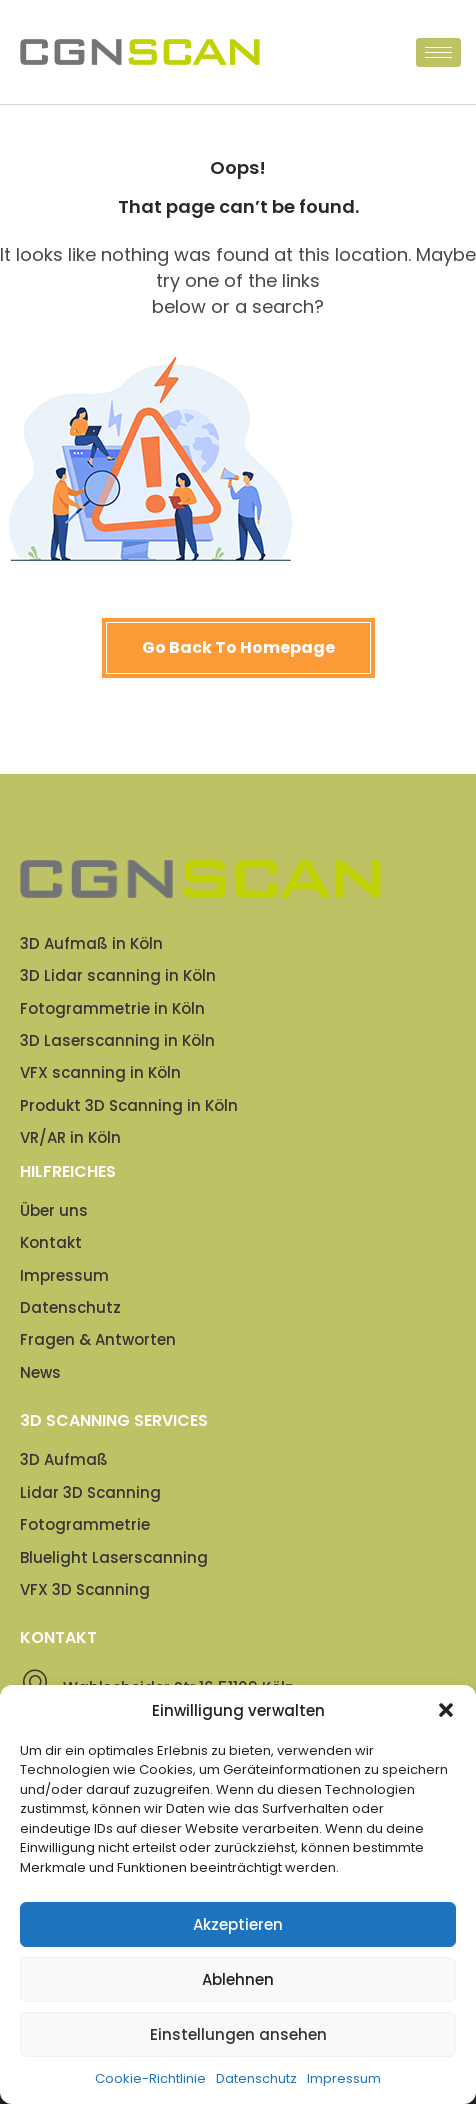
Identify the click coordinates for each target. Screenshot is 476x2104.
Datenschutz (256, 2078)
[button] (446, 1710)
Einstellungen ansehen (238, 2034)
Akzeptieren (238, 1924)
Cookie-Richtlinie (150, 2078)
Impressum (344, 2078)
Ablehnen (238, 1979)
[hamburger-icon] (438, 52)
